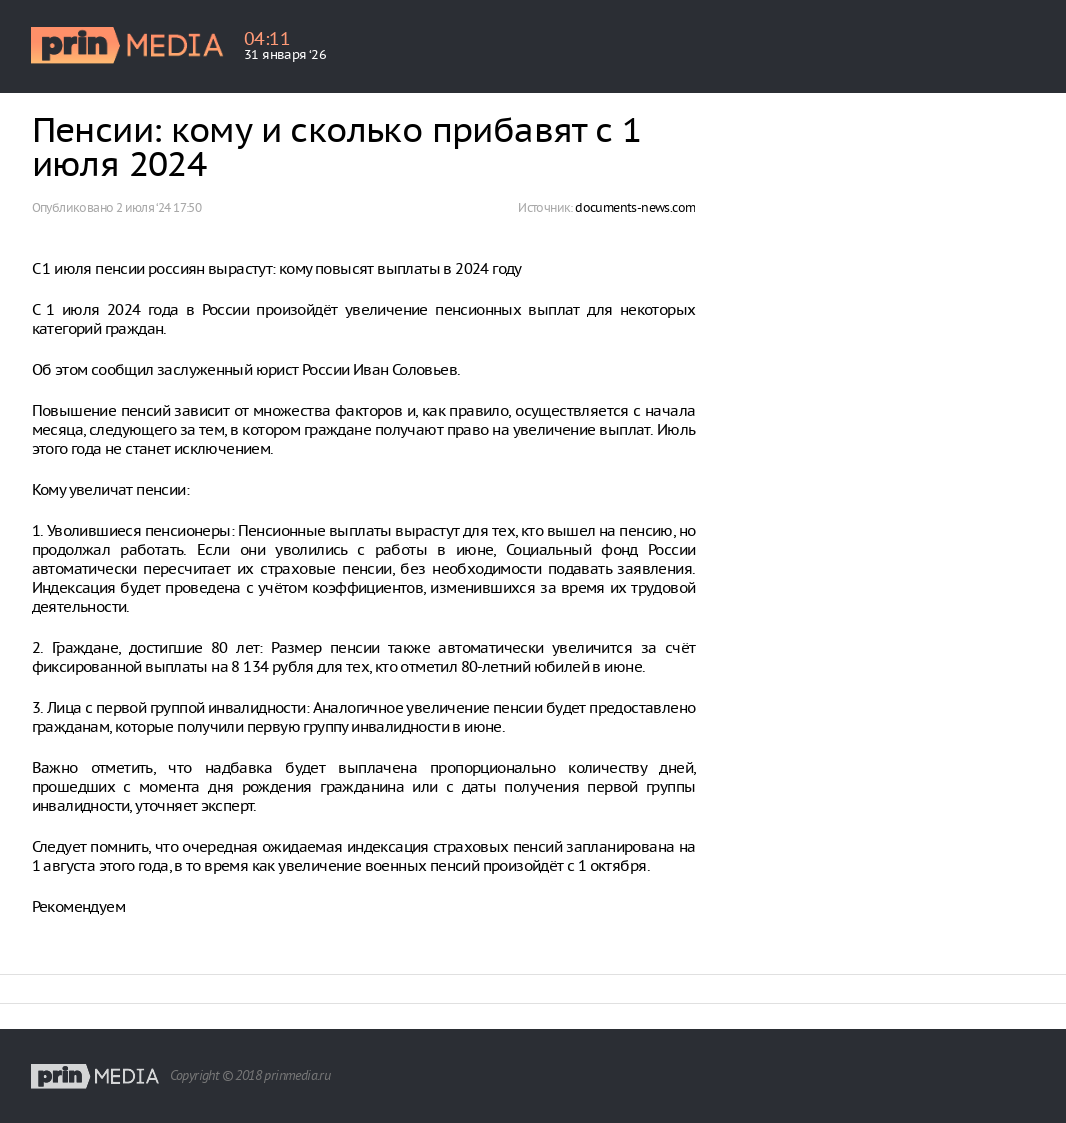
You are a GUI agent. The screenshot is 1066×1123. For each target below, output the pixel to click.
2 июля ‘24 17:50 (158, 207)
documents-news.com (635, 207)
